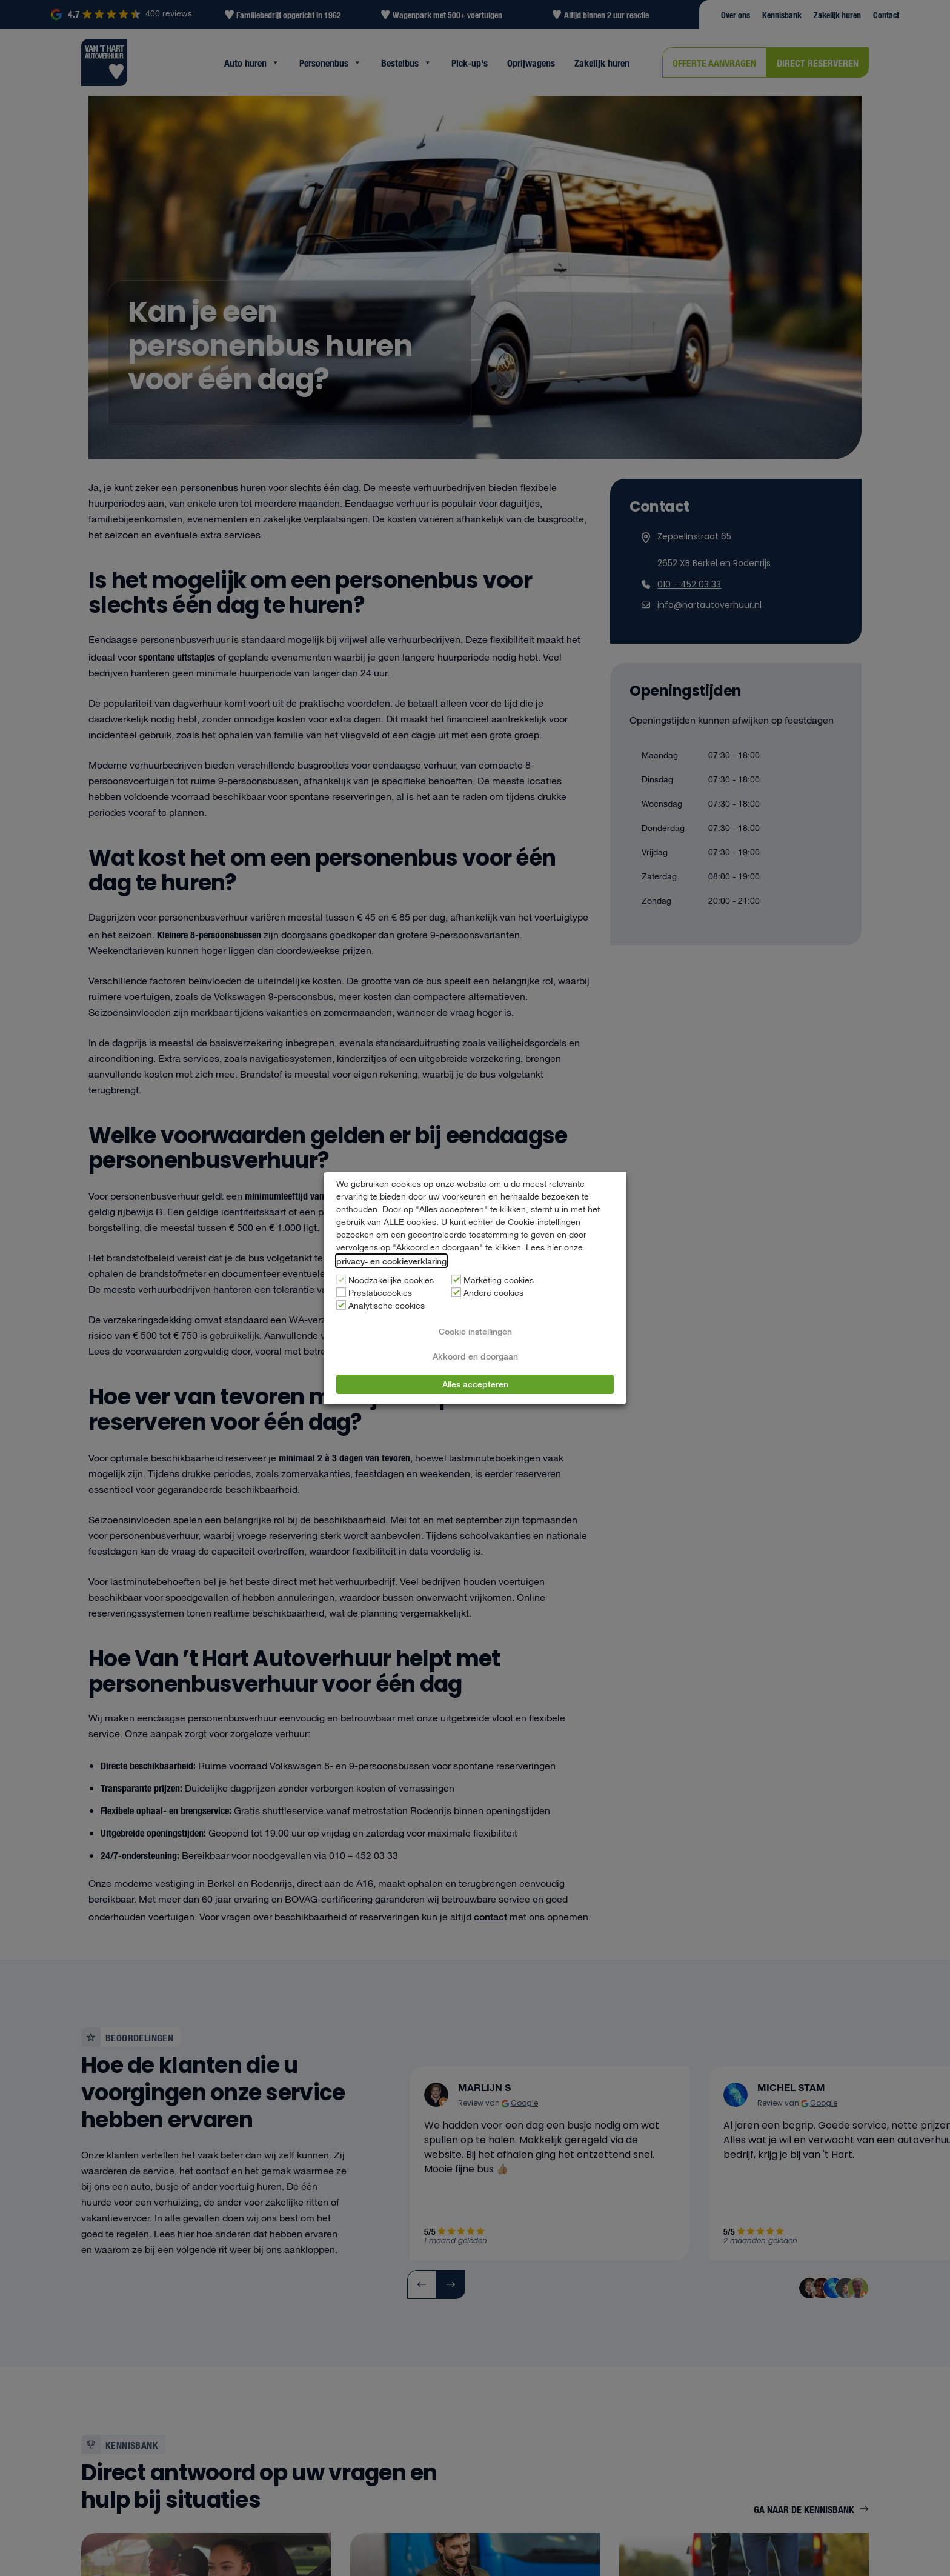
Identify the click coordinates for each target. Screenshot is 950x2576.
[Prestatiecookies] (341, 1292)
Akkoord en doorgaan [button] (475, 1356)
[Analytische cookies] (341, 1305)
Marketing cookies (498, 1280)
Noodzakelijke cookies (391, 1280)
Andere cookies (493, 1293)
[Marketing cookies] (456, 1279)
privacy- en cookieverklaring (391, 1261)
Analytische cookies (386, 1306)
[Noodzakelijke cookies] (341, 1279)
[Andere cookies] (456, 1292)
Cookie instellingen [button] (475, 1331)
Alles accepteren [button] (475, 1384)
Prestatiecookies (380, 1293)
